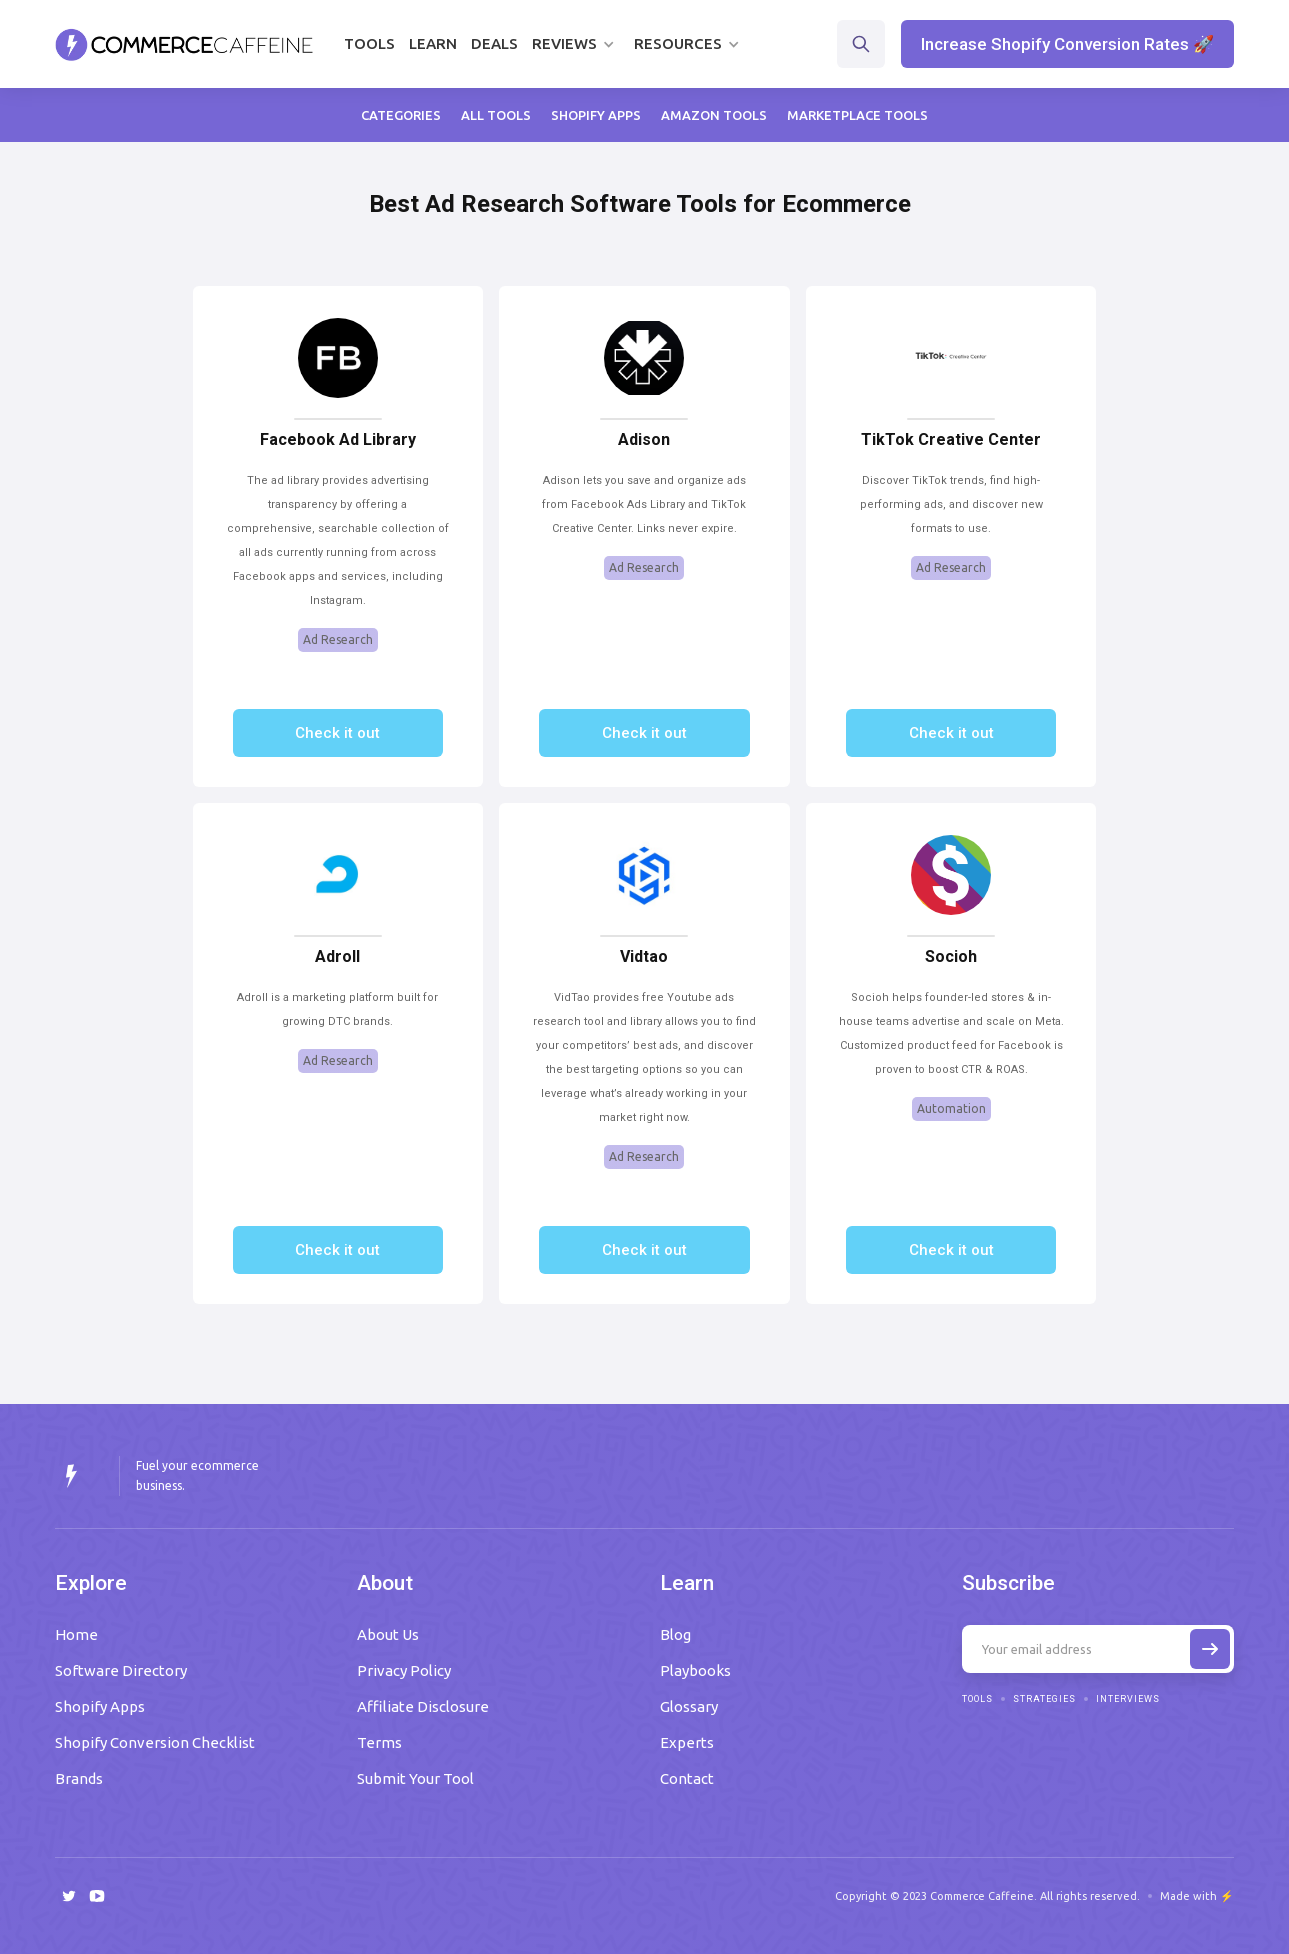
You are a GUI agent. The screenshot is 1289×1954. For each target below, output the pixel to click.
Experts (687, 1742)
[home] (184, 44)
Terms (379, 1742)
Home (76, 1634)
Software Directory (121, 1670)
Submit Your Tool (415, 1778)
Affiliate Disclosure (423, 1706)
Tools (369, 43)
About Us (388, 1634)
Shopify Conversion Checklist (155, 1742)
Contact (687, 1778)
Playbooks (695, 1670)
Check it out (337, 733)
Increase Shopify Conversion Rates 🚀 (1067, 44)
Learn (433, 43)
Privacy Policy (404, 1670)
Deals (494, 43)
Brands (79, 1778)
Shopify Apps (100, 1706)
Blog (675, 1634)
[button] (576, 44)
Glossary (689, 1706)
